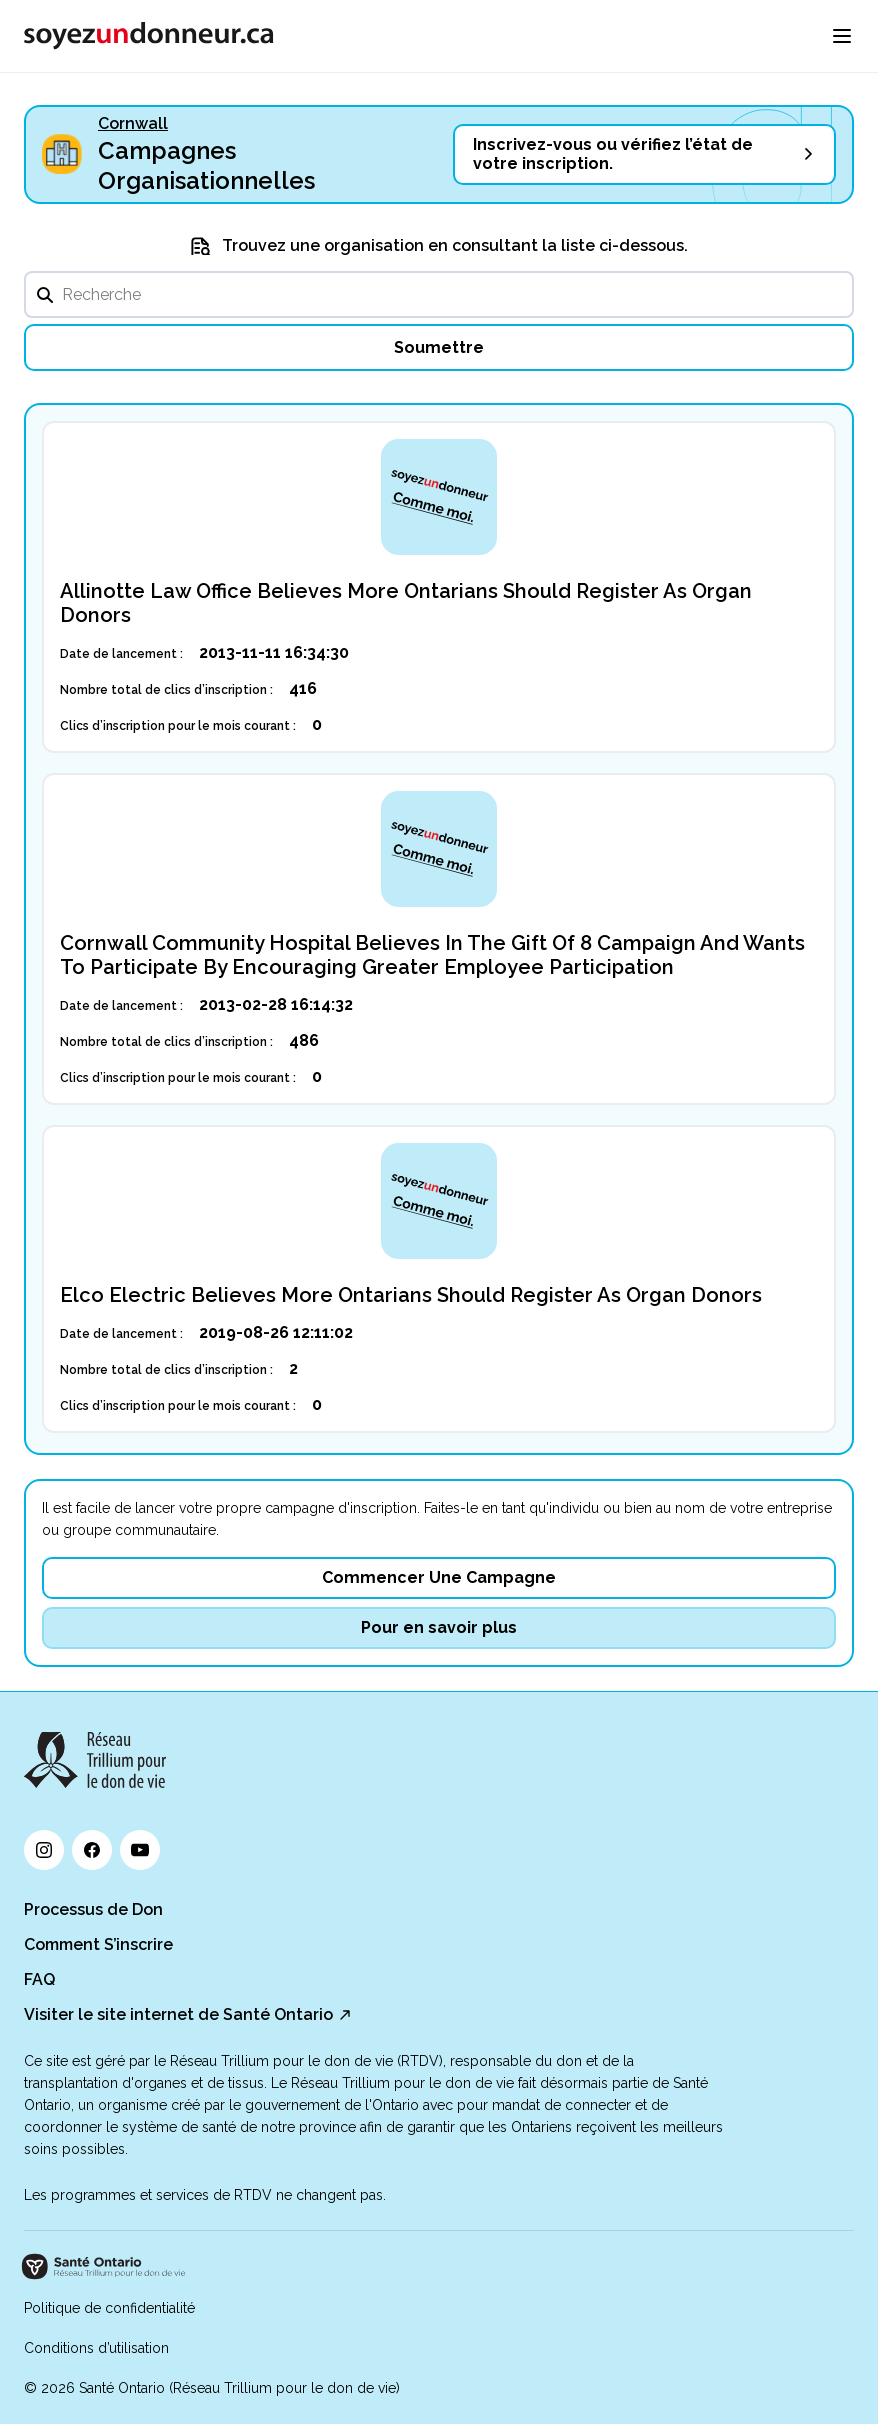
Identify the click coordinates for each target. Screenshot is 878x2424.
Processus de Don (93, 1909)
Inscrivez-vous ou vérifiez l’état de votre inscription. (613, 154)
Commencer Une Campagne (439, 1577)
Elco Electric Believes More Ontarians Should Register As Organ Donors (411, 1295)
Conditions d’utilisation (96, 2348)
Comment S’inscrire (98, 1944)
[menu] (842, 36)
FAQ (39, 1979)
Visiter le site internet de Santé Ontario (178, 2014)
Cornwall (133, 123)
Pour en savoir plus (439, 1627)
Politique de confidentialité (109, 2308)
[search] (439, 294)
